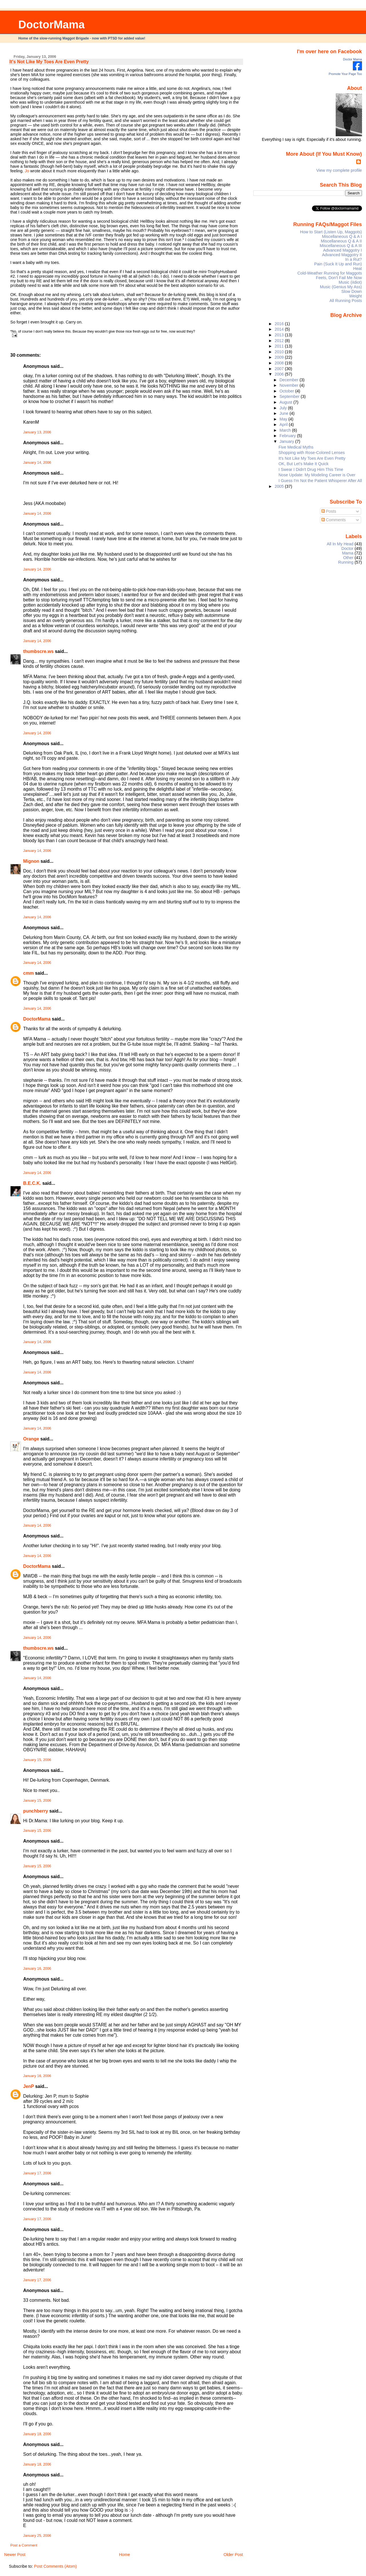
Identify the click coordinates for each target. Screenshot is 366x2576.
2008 (279, 363)
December (290, 380)
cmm (28, 973)
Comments (333, 520)
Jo (27, 171)
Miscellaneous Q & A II (341, 241)
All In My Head (340, 544)
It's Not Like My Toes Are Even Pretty (49, 61)
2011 (279, 346)
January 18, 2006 (37, 2434)
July (284, 408)
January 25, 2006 (37, 2536)
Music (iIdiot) (350, 282)
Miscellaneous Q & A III (341, 245)
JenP (28, 2086)
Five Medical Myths (296, 447)
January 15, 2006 (37, 1760)
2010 (279, 352)
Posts (328, 511)
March (286, 430)
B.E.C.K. (32, 1183)
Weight (355, 296)
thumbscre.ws (38, 651)
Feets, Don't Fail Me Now (339, 277)
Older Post (233, 2554)
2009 (279, 357)
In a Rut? (353, 259)
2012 (279, 340)
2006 (279, 374)
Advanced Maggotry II (342, 254)
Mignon (31, 861)
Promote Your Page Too (345, 74)
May (284, 419)
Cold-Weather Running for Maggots (329, 273)
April (284, 424)
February (288, 435)
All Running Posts (345, 300)
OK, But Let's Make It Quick (304, 463)
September (290, 396)
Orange (31, 1438)
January (287, 441)
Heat (357, 268)
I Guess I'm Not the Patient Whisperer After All (320, 480)
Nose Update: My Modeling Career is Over (317, 475)
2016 (279, 323)
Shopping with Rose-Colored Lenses (312, 452)
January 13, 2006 (37, 432)
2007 (279, 368)
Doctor (347, 548)
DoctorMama (51, 24)
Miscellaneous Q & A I (342, 236)
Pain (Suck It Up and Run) (338, 264)
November (290, 385)
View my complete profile (339, 170)
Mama (347, 553)
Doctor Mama (352, 59)
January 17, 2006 (37, 2173)
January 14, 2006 (37, 463)
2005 (279, 486)
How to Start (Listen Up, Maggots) (331, 232)
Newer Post (14, 2554)
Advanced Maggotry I (342, 250)
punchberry (35, 1811)
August (287, 402)
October (287, 391)
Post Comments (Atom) (55, 2566)
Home (124, 2554)
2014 (279, 329)
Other (348, 557)
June (285, 413)
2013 (279, 335)
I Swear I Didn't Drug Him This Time (311, 469)
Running (346, 562)
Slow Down (351, 291)
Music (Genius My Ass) (341, 287)
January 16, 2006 (37, 1969)
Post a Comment (23, 2545)
